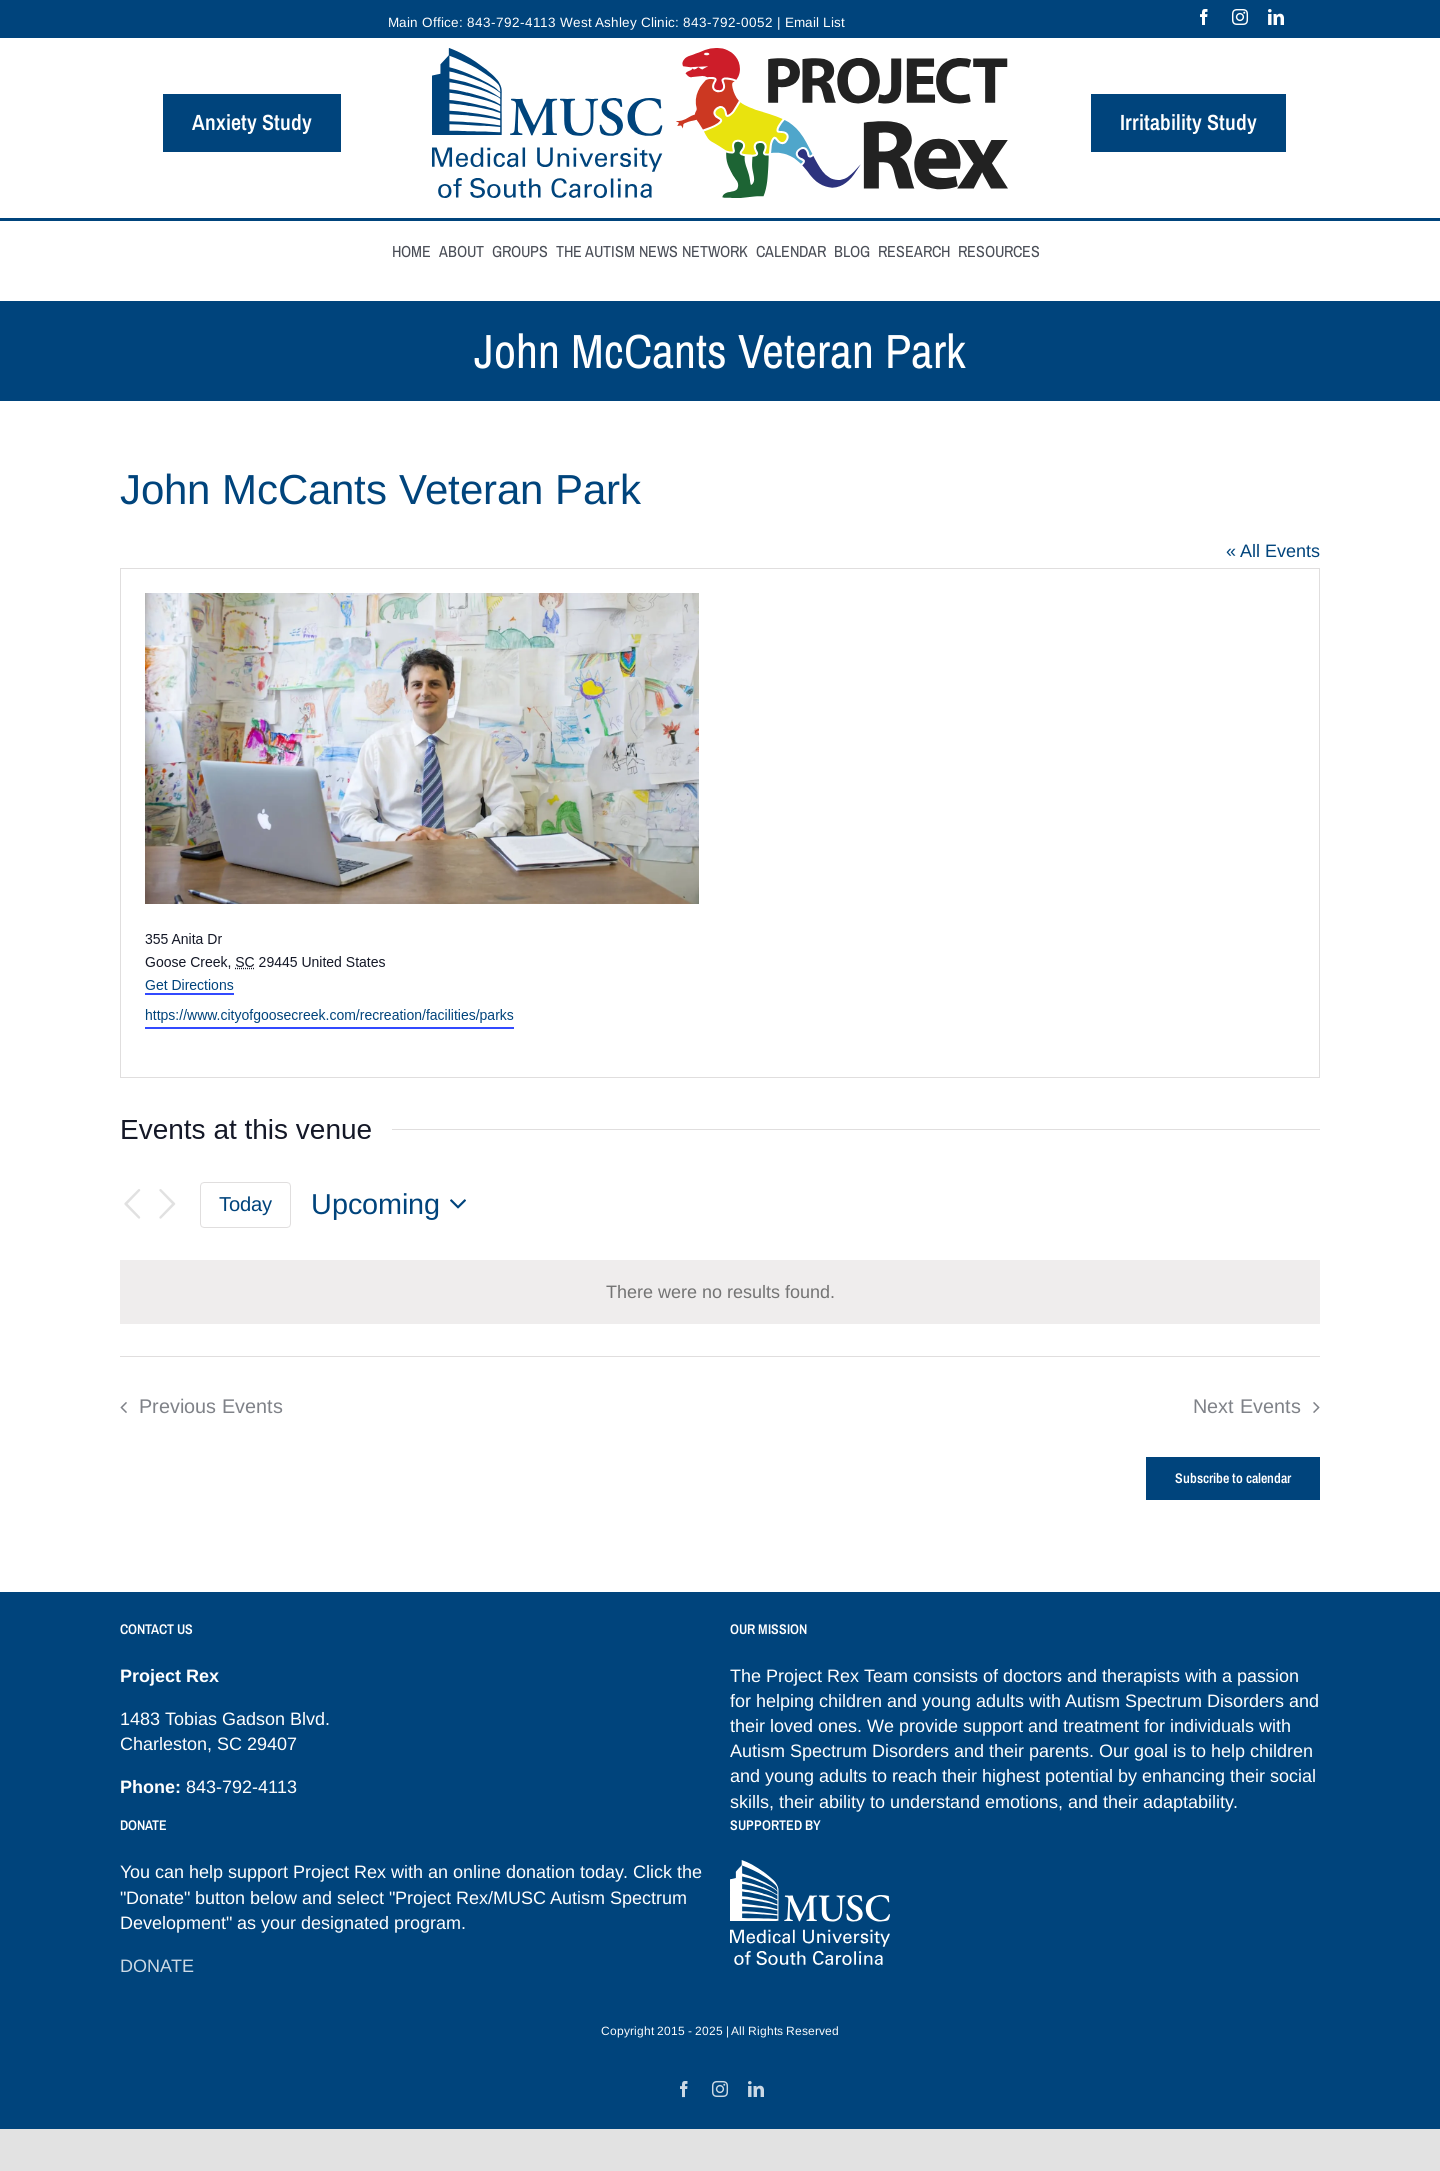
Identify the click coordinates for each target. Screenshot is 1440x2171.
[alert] (720, 1292)
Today (245, 1204)
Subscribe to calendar (1233, 1478)
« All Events (1273, 551)
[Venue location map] (1018, 823)
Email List (815, 22)
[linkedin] (1276, 17)
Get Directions (189, 985)
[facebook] (1204, 17)
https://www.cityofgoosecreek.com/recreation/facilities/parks (329, 1015)
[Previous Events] (132, 1204)
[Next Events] (168, 1204)
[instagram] (1240, 17)
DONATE (157, 1966)
